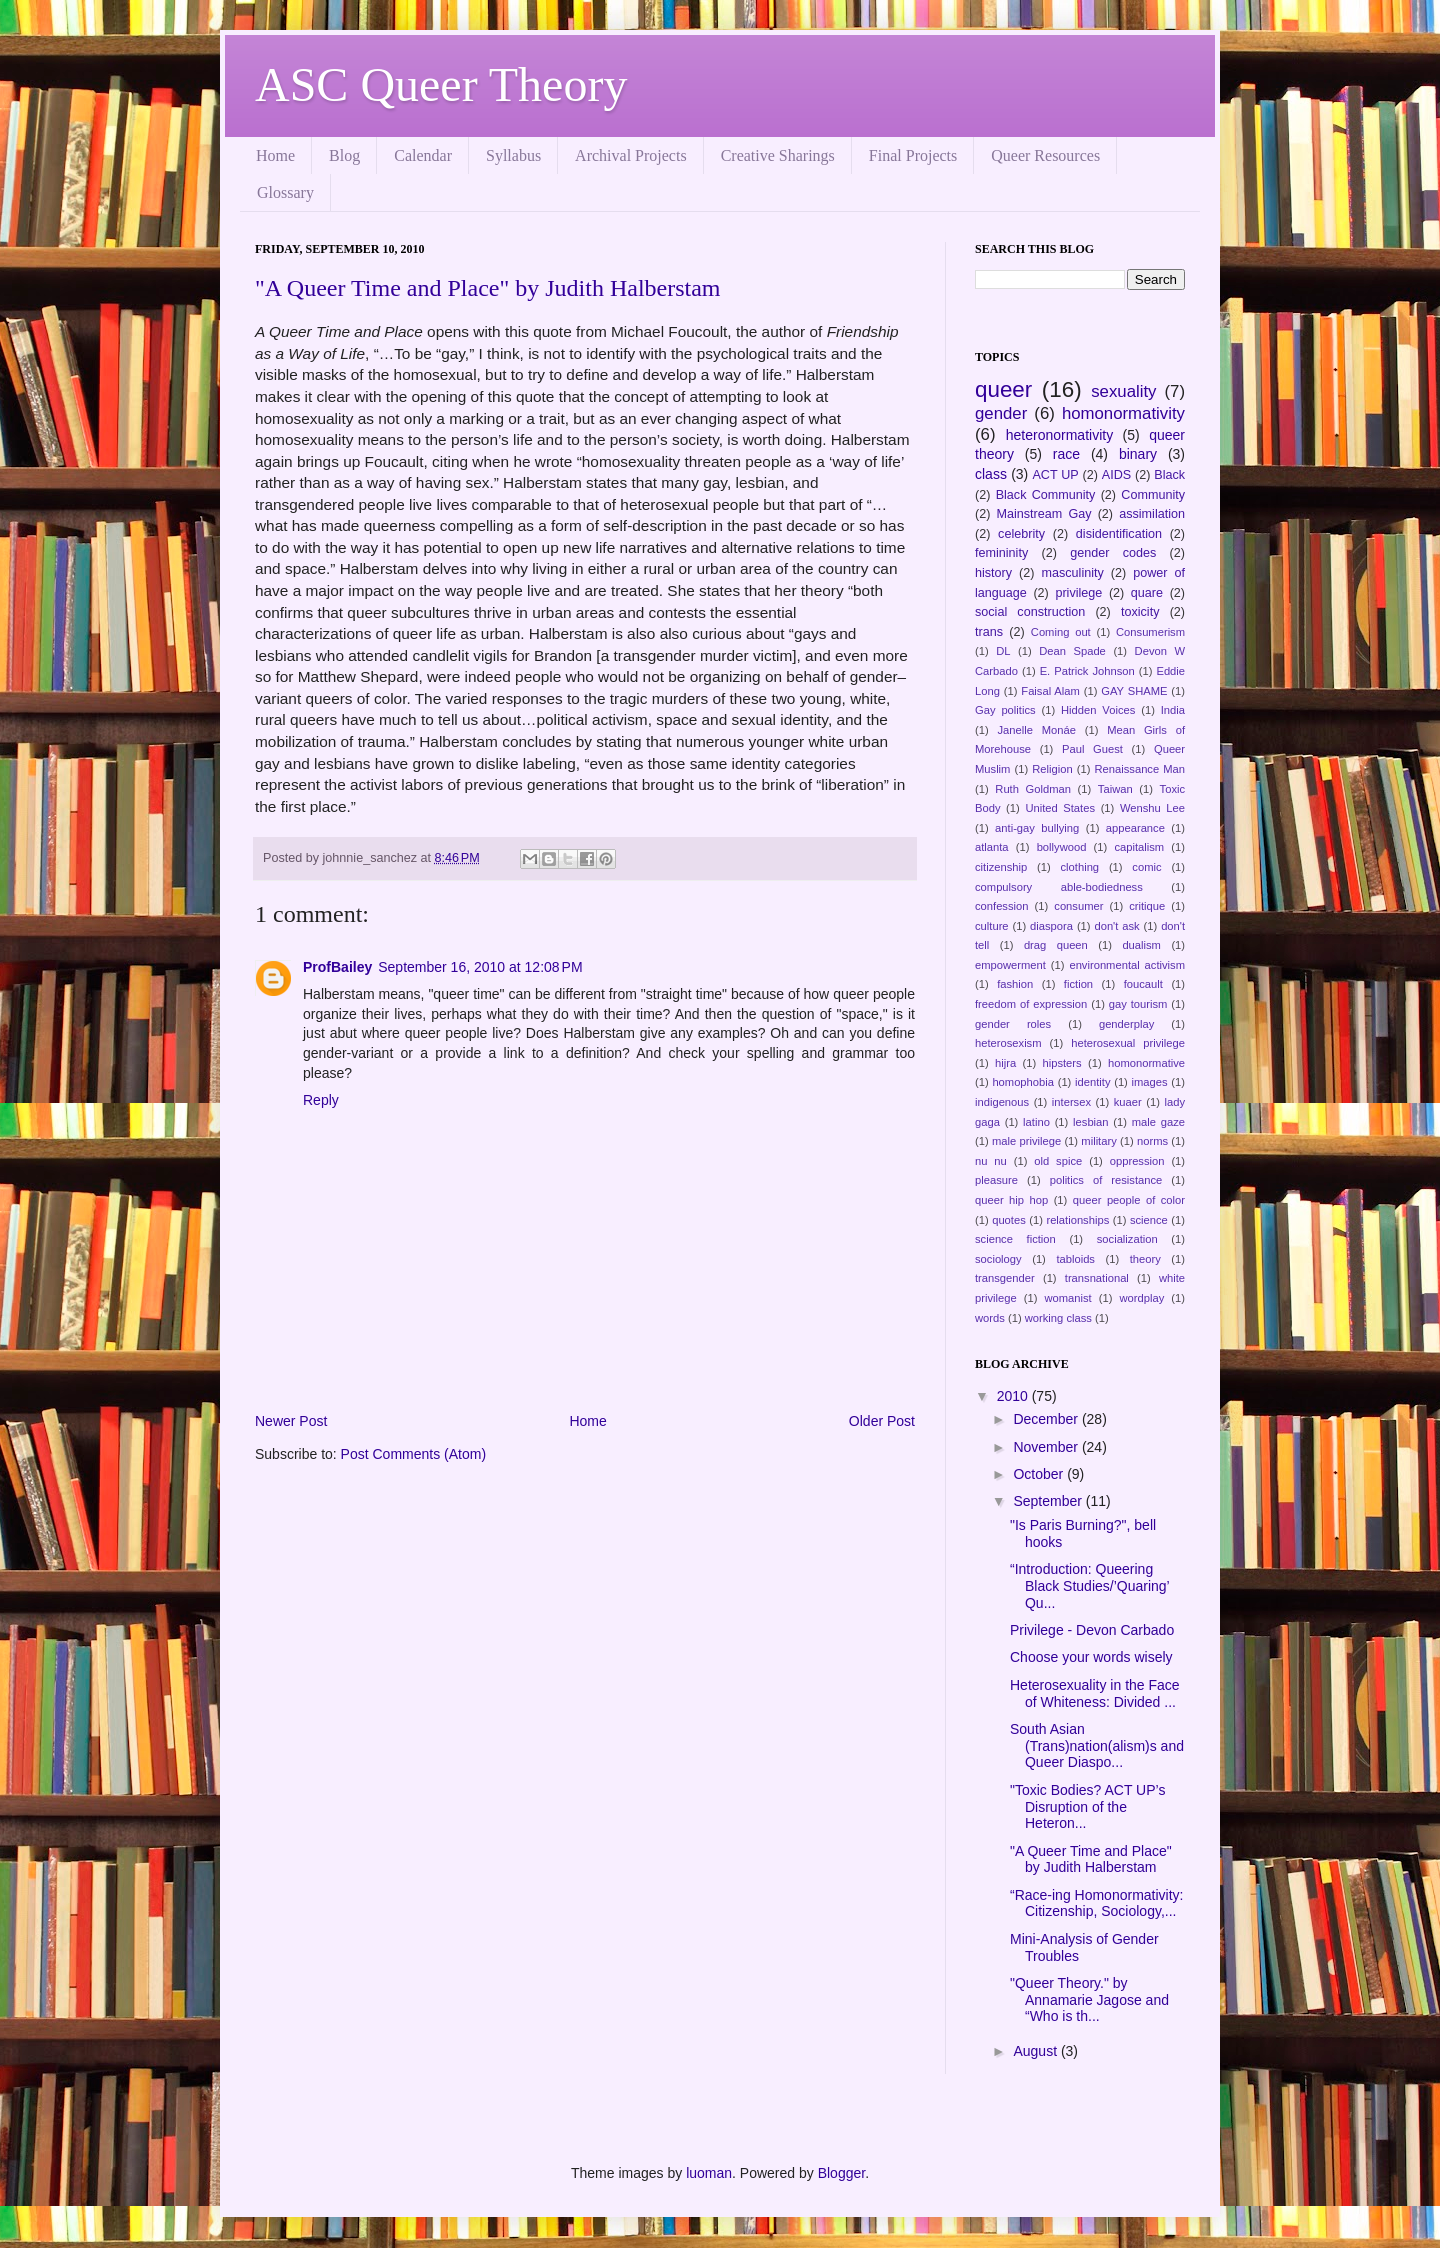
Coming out (1061, 632)
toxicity (1140, 612)
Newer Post (291, 1421)
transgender (1005, 1278)
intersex (1071, 1102)
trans (989, 632)
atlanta (992, 847)
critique (1147, 906)
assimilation (1152, 514)
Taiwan (1115, 789)
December (1047, 1419)
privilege (1078, 593)
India (1173, 710)
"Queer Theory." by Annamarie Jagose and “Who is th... (1089, 2000)
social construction (1030, 612)
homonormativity (1123, 413)
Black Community (1046, 495)
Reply (321, 1100)
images (1150, 1082)
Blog (344, 155)
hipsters (1061, 1063)
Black (1169, 475)
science (1149, 1220)
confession (1002, 906)
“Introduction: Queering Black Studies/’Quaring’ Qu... (1089, 1586)
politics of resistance (1106, 1180)
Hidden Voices (1098, 710)
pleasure (996, 1180)
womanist (1067, 1298)
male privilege (1026, 1141)
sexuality (1123, 391)
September (1049, 1501)
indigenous (1002, 1102)
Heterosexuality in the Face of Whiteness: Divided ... (1095, 1693)
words (990, 1318)
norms (1152, 1141)
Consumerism (1150, 632)
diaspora (1051, 926)
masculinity (1073, 573)
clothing (1080, 867)
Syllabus (513, 155)
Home (275, 155)
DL (1003, 651)
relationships (1077, 1220)
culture (992, 926)
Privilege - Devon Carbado (1092, 1630)
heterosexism (1008, 1043)
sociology (998, 1259)
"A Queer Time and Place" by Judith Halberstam (488, 288)
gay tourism (1138, 1004)
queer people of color (1129, 1200)
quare (1147, 593)
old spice (1058, 1161)
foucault (1143, 984)
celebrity (1021, 534)
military (1098, 1141)
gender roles (1013, 1024)
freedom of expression (1031, 1004)
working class (1058, 1318)
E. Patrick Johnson (1087, 671)
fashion (1015, 984)
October (1040, 1474)
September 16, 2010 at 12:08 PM (480, 967)
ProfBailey (337, 967)
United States (1060, 808)
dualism (1141, 945)
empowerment (1010, 965)
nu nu (991, 1161)
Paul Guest (1092, 749)
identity (1092, 1082)
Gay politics (1005, 710)
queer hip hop (1011, 1200)
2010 (1014, 1396)
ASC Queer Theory (441, 84)
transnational (1097, 1278)
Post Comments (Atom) (413, 1454)
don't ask (1116, 926)
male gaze (1158, 1122)
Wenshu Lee (1152, 808)
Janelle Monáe (1036, 730)
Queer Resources (1045, 155)
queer (1003, 389)
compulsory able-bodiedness (1059, 887)
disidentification (1119, 534)
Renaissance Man (1140, 769)
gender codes (1113, 553)
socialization (1127, 1239)
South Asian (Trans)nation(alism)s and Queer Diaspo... (1097, 1746)
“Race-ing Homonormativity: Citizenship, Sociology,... (1097, 1903)
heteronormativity (1059, 435)
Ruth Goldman (1033, 789)
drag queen (1056, 945)
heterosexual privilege (1128, 1043)
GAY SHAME (1134, 691)
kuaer (1128, 1102)
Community (1153, 495)
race (1066, 454)
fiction (1078, 984)
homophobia (1023, 1082)
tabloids (1075, 1259)
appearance (1135, 828)
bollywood (1062, 847)
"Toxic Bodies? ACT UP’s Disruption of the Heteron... (1087, 1807)
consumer (1078, 906)
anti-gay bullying (1037, 828)
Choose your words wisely (1091, 1657)
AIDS (1116, 475)
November (1047, 1447)
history (993, 573)
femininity (1001, 553)
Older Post (882, 1421)
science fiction (1015, 1239)
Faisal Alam (1050, 691)
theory (1145, 1259)
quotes (1009, 1220)
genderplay (1126, 1024)
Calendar (423, 155)
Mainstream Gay (1044, 514)
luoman (709, 2173)
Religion (1052, 769)
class (991, 474)
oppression (1137, 1161)
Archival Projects (631, 155)
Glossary (285, 192)
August (1036, 2051)
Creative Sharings (778, 155)
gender (1001, 413)
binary (1138, 454)
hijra (1005, 1063)
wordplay (1142, 1298)
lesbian (1090, 1122)
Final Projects (913, 155)
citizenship (1001, 867)
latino (1036, 1122)
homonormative (1146, 1063)
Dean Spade (1072, 651)
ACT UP (1055, 475)
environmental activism (1127, 965)
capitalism (1139, 847)
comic (1146, 867)
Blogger (841, 2173)
